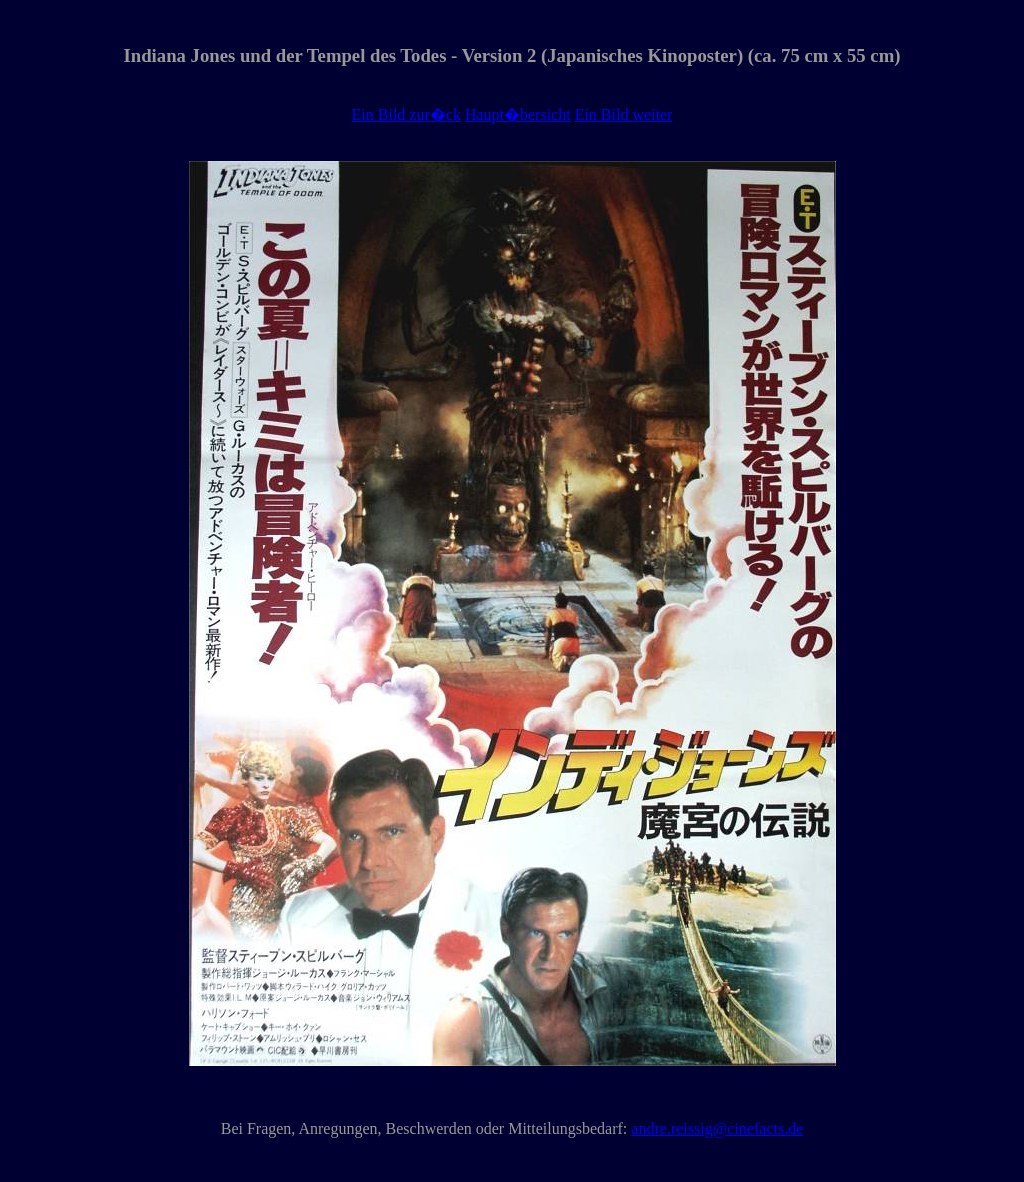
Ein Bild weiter (624, 114)
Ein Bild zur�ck (406, 114)
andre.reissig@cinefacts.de (717, 1128)
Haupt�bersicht (518, 114)
